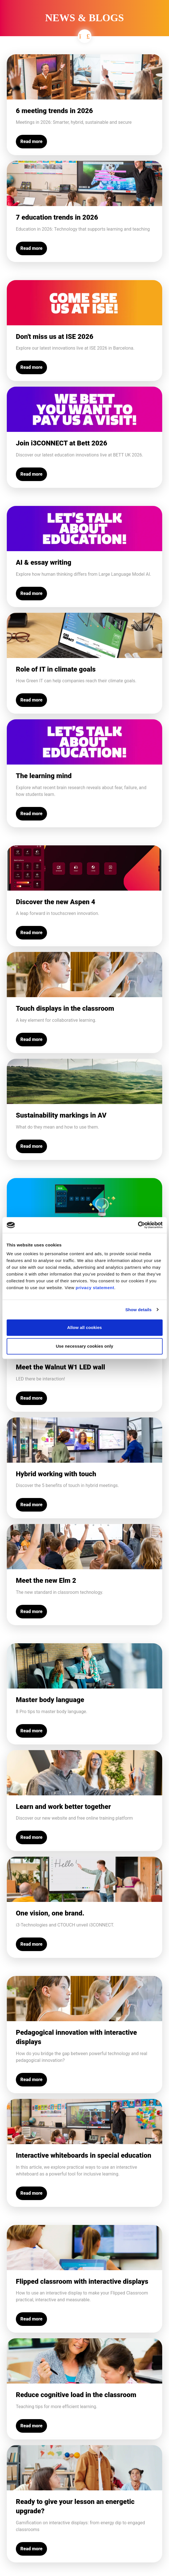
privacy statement (95, 1287)
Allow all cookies (84, 1327)
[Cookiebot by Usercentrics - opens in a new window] (137, 1225)
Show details (138, 1309)
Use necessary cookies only (84, 1346)
